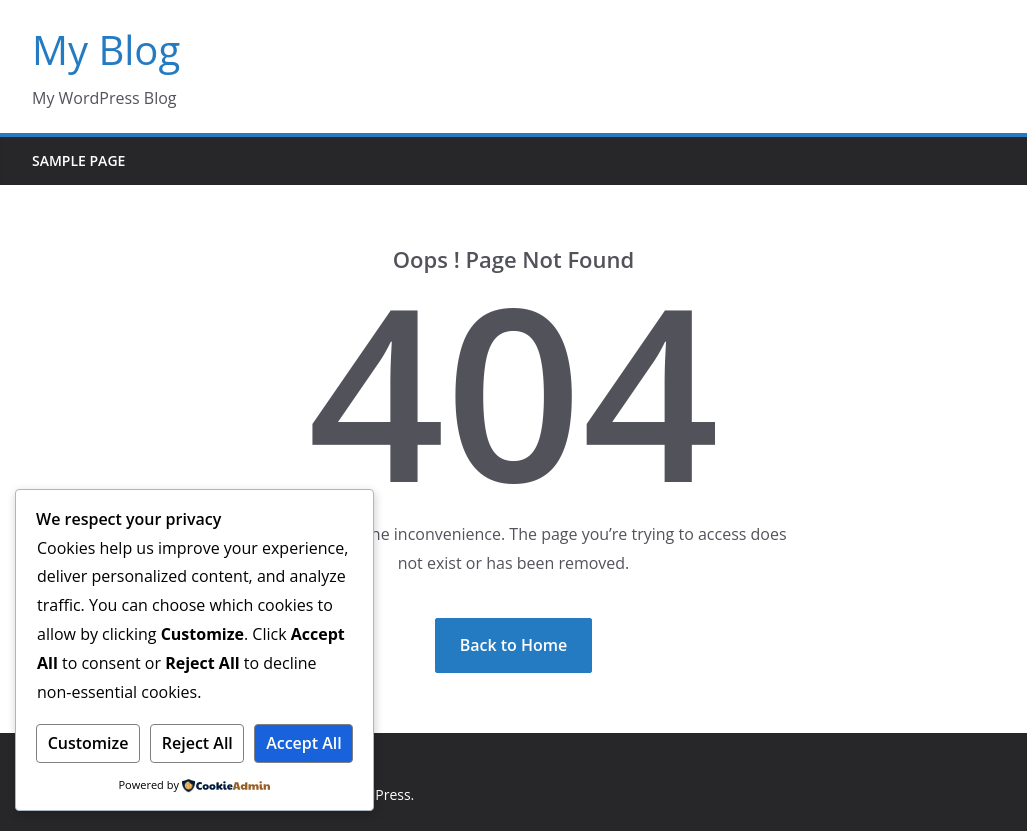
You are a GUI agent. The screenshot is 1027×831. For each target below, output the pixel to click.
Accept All (304, 743)
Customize (88, 743)
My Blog (106, 49)
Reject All (197, 743)
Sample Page (78, 160)
